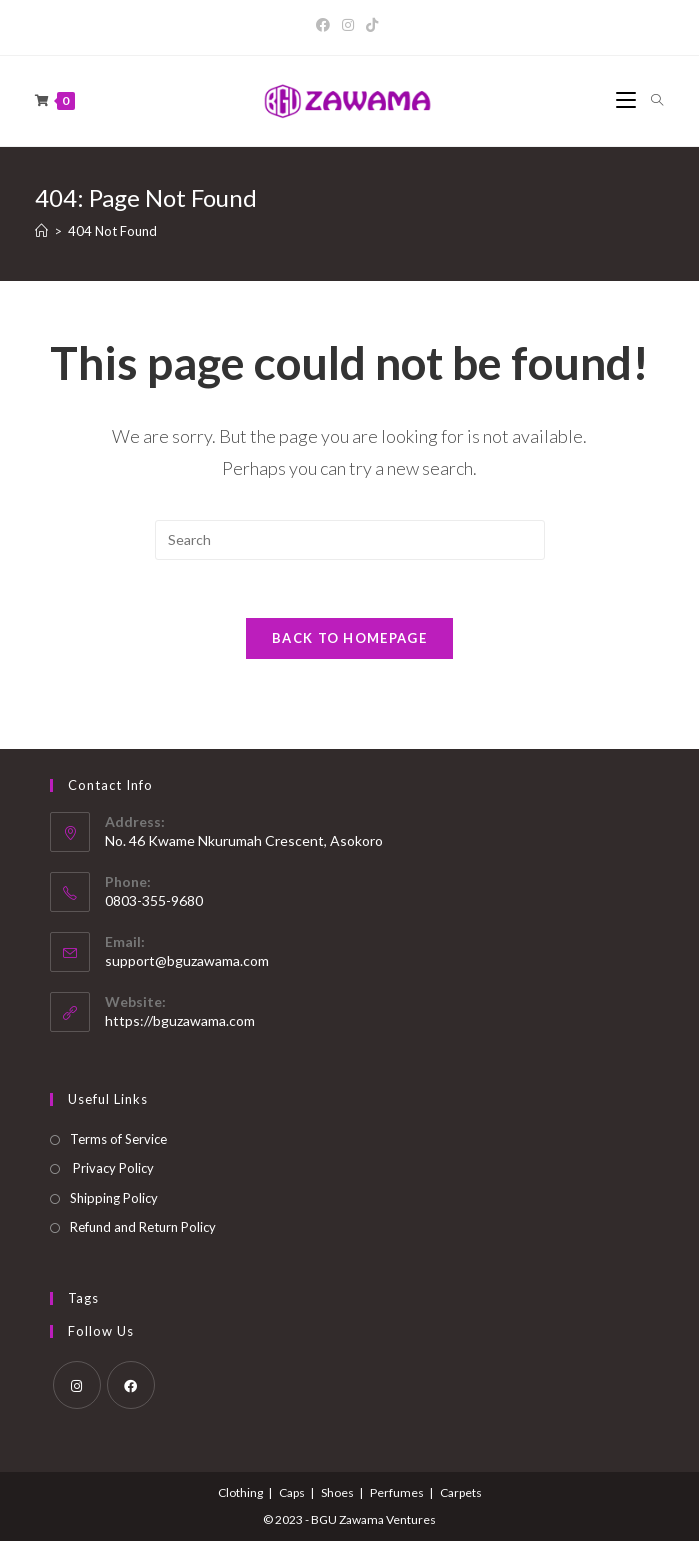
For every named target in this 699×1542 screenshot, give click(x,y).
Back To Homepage (349, 640)
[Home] (41, 231)
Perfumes (397, 1493)
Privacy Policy (112, 1170)
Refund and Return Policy (143, 1229)
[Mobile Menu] (626, 101)
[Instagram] (348, 25)
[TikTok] (372, 25)
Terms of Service (118, 1141)
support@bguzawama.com (187, 961)
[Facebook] (326, 25)
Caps (292, 1493)
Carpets (461, 1493)
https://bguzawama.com (180, 1021)
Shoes (337, 1493)
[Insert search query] (350, 540)
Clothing (240, 1493)
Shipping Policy (114, 1199)
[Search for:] (650, 101)
